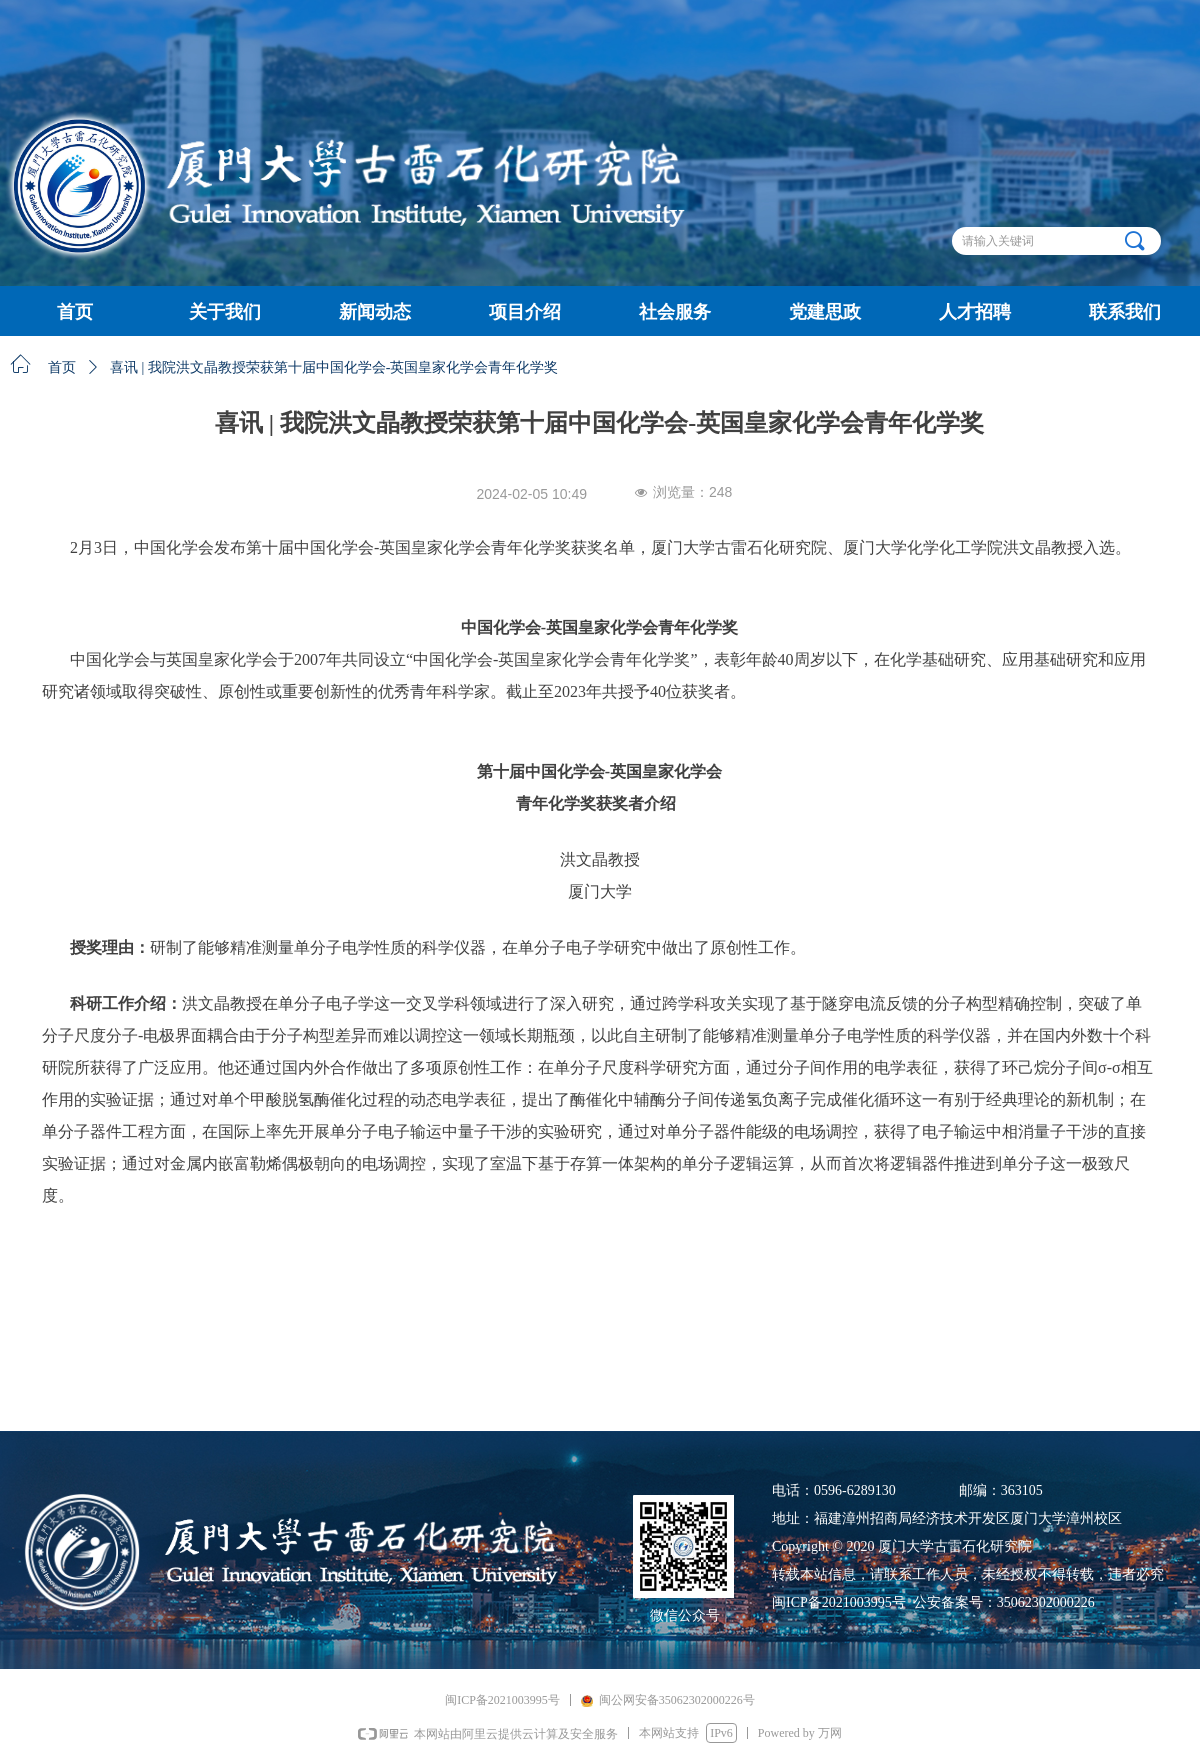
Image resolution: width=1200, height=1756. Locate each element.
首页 (62, 367)
